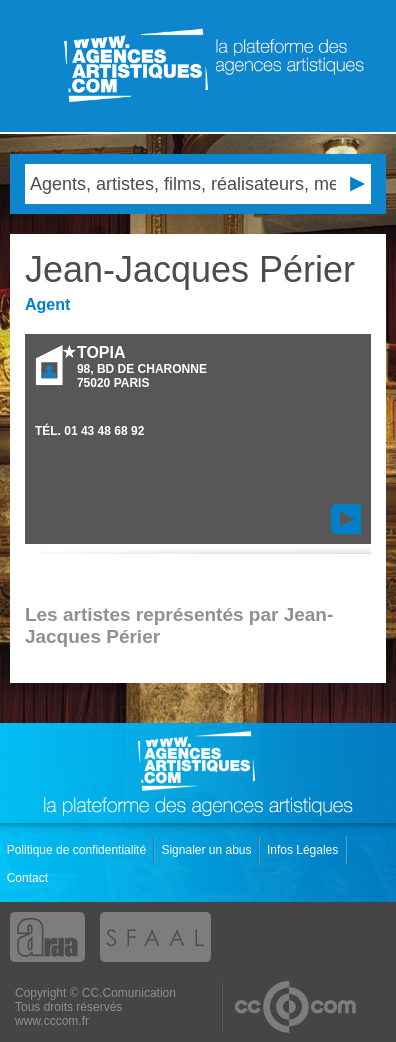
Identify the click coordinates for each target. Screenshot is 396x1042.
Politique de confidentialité (78, 850)
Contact (29, 878)
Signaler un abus (207, 850)
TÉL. (89, 431)
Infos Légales (304, 850)
